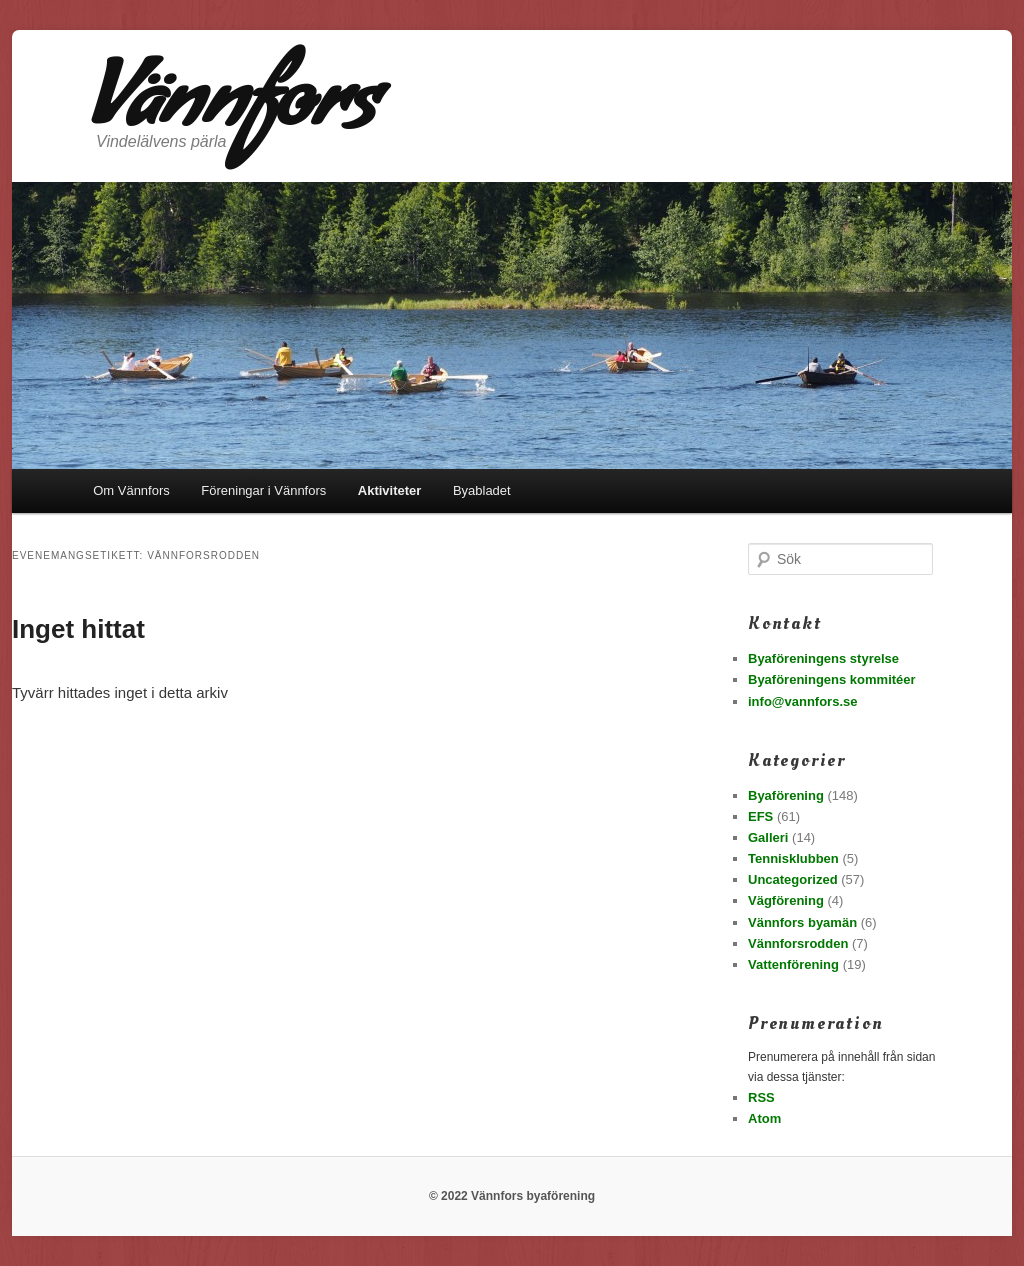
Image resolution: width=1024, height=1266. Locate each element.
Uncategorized (793, 879)
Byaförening (786, 795)
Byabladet (482, 490)
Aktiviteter (390, 490)
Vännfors (232, 111)
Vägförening (786, 900)
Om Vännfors (131, 490)
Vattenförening (793, 964)
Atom (764, 1118)
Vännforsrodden (798, 943)
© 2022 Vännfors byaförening (512, 1196)
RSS (761, 1097)
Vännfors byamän (802, 922)
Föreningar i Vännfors (263, 490)
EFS (760, 816)
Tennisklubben (793, 858)
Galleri (768, 837)
